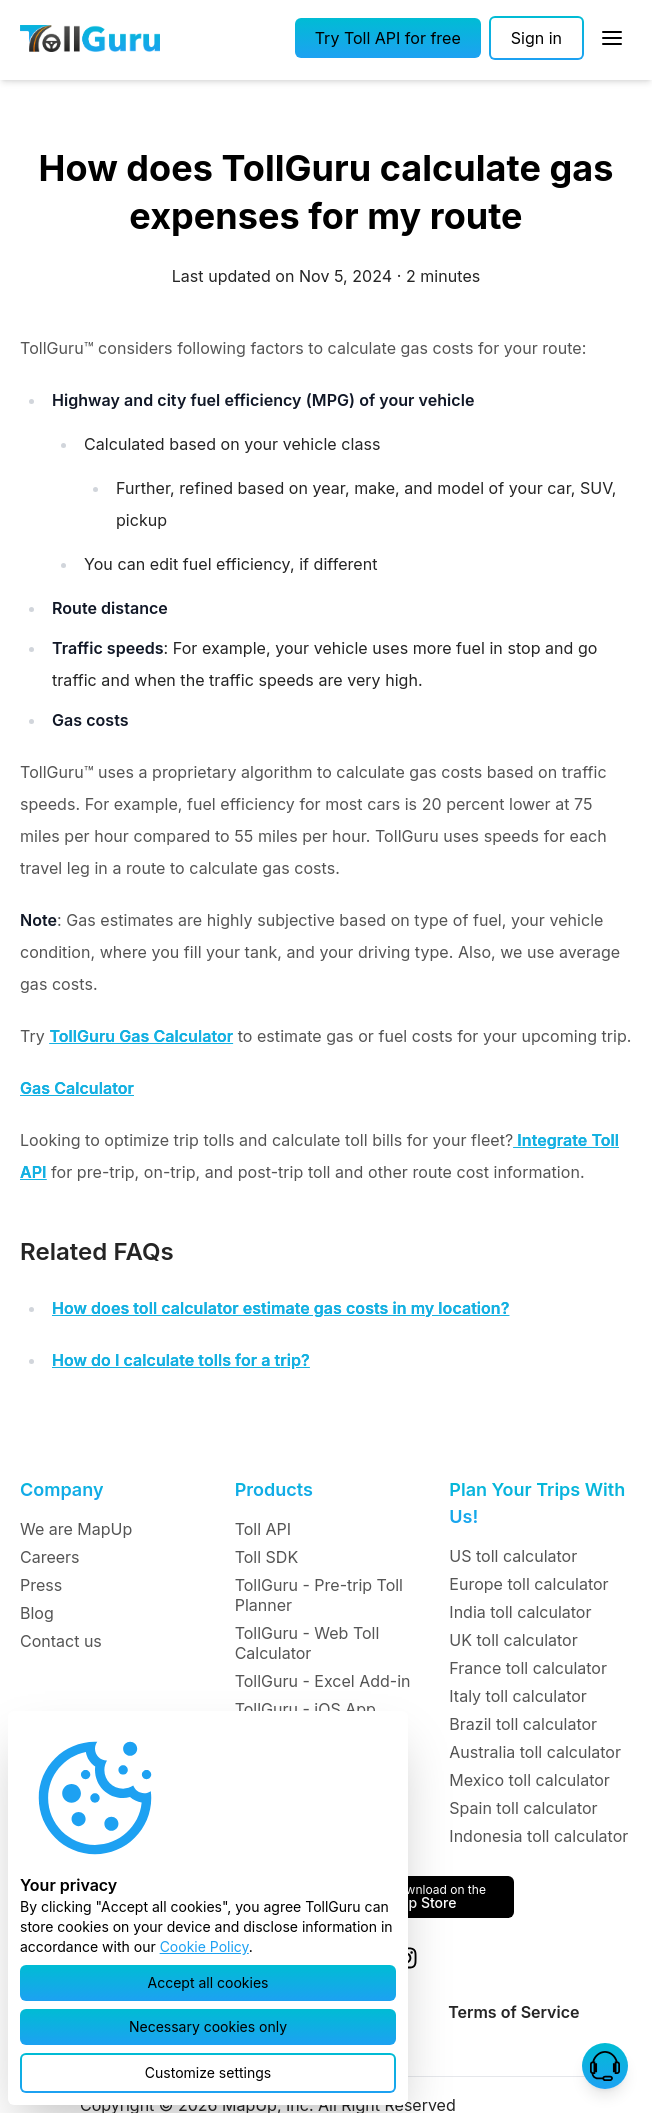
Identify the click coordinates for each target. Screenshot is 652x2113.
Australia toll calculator (535, 1752)
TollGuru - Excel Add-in (323, 1681)
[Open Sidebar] (612, 38)
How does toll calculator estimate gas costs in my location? (280, 1308)
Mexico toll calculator (529, 1780)
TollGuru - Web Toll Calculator (307, 1643)
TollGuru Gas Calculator (141, 1036)
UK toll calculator (513, 1640)
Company (61, 1489)
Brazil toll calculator (523, 1724)
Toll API (263, 1529)
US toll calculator (513, 1556)
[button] (388, 38)
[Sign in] (536, 38)
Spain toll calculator (523, 1808)
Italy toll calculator (518, 1696)
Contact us (61, 1641)
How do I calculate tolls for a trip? (181, 1360)
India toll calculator (520, 1612)
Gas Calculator (77, 1088)
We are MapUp (76, 1529)
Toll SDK (266, 1557)
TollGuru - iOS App (305, 1709)
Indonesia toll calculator (538, 1836)
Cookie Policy (204, 1946)
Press (41, 1585)
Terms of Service (513, 2012)
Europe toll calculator (528, 1584)
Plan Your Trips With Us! (537, 1503)
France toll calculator (528, 1668)
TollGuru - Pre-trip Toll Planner (319, 1595)
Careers (50, 1557)
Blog (37, 1613)
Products (274, 1489)
